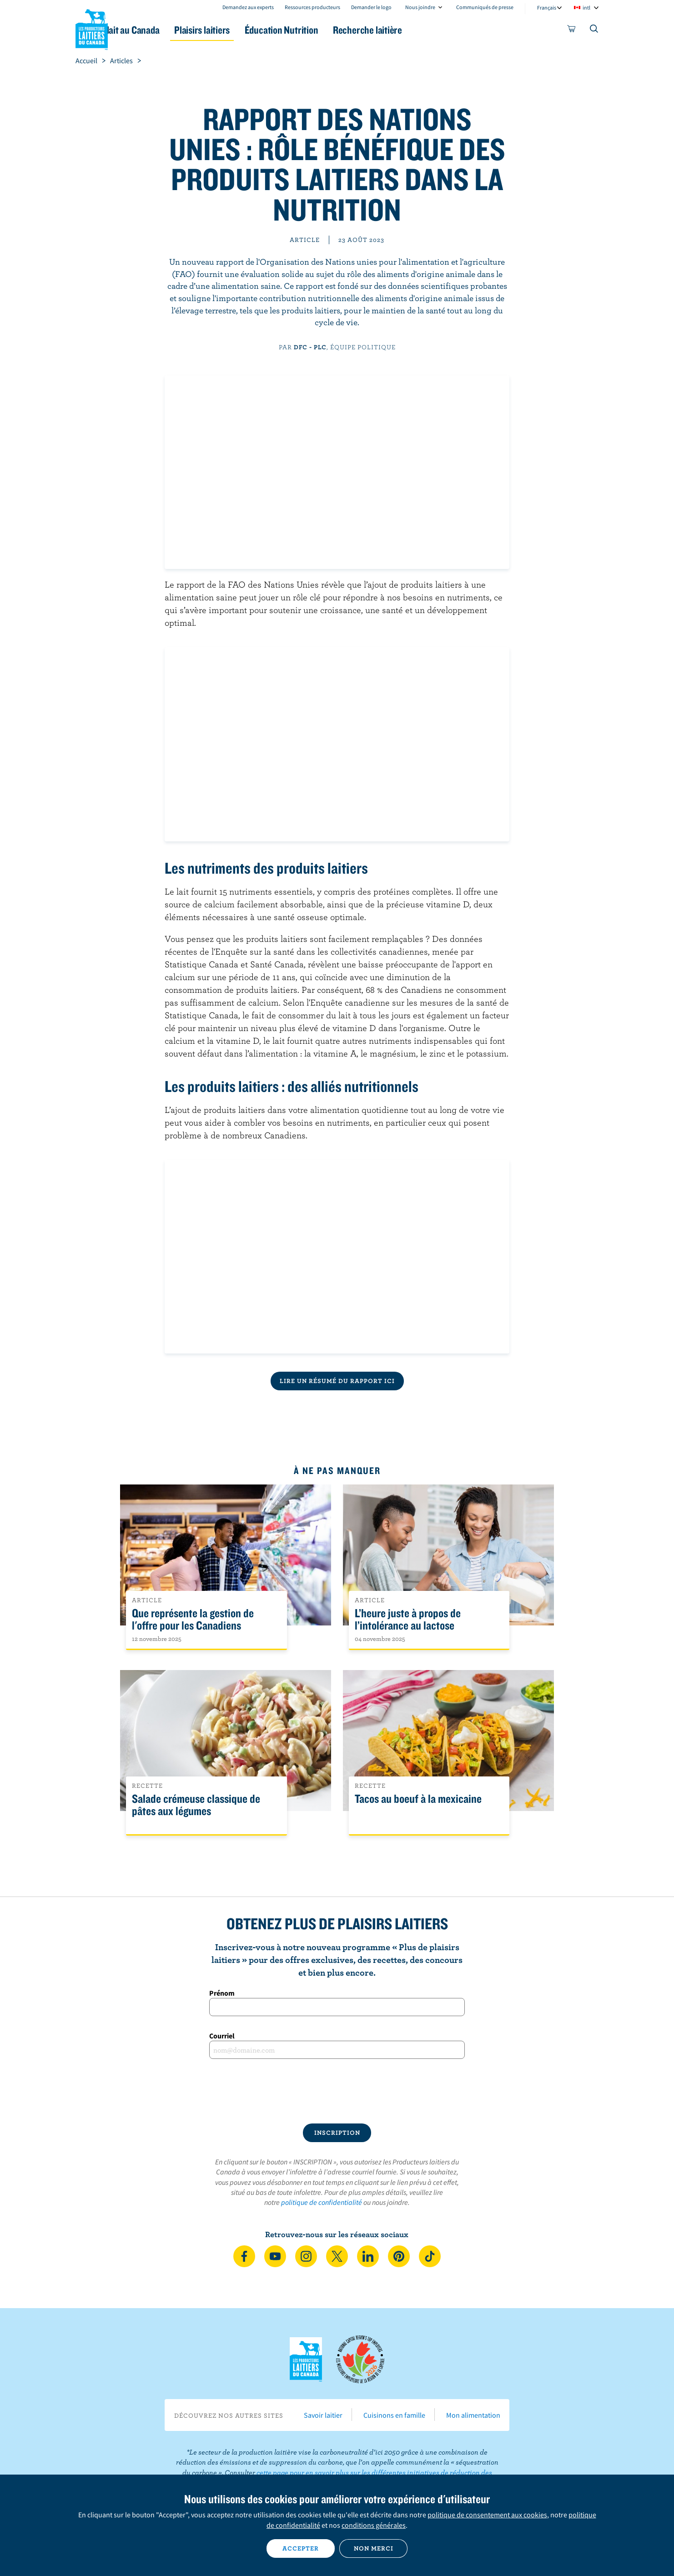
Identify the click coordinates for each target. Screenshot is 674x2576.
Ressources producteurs (312, 7)
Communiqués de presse (484, 7)
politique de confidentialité (321, 2202)
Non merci (373, 2548)
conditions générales (374, 2525)
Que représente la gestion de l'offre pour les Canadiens (193, 1619)
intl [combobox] (586, 7)
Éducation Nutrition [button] (336, 29)
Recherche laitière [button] (431, 29)
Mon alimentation (473, 2415)
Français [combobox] (546, 7)
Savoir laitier (323, 2415)
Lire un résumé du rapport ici (337, 1380)
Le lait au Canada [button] (163, 29)
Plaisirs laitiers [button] (247, 29)
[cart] (572, 30)
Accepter (300, 2548)
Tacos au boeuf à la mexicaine (418, 1799)
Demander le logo (371, 7)
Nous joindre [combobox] (420, 7)
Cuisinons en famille (394, 2415)
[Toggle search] (594, 30)
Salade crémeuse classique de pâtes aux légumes (196, 1805)
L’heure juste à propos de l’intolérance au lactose (408, 1619)
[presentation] (337, 2091)
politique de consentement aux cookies (487, 2514)
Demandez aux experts (248, 7)
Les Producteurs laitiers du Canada (91, 27)
